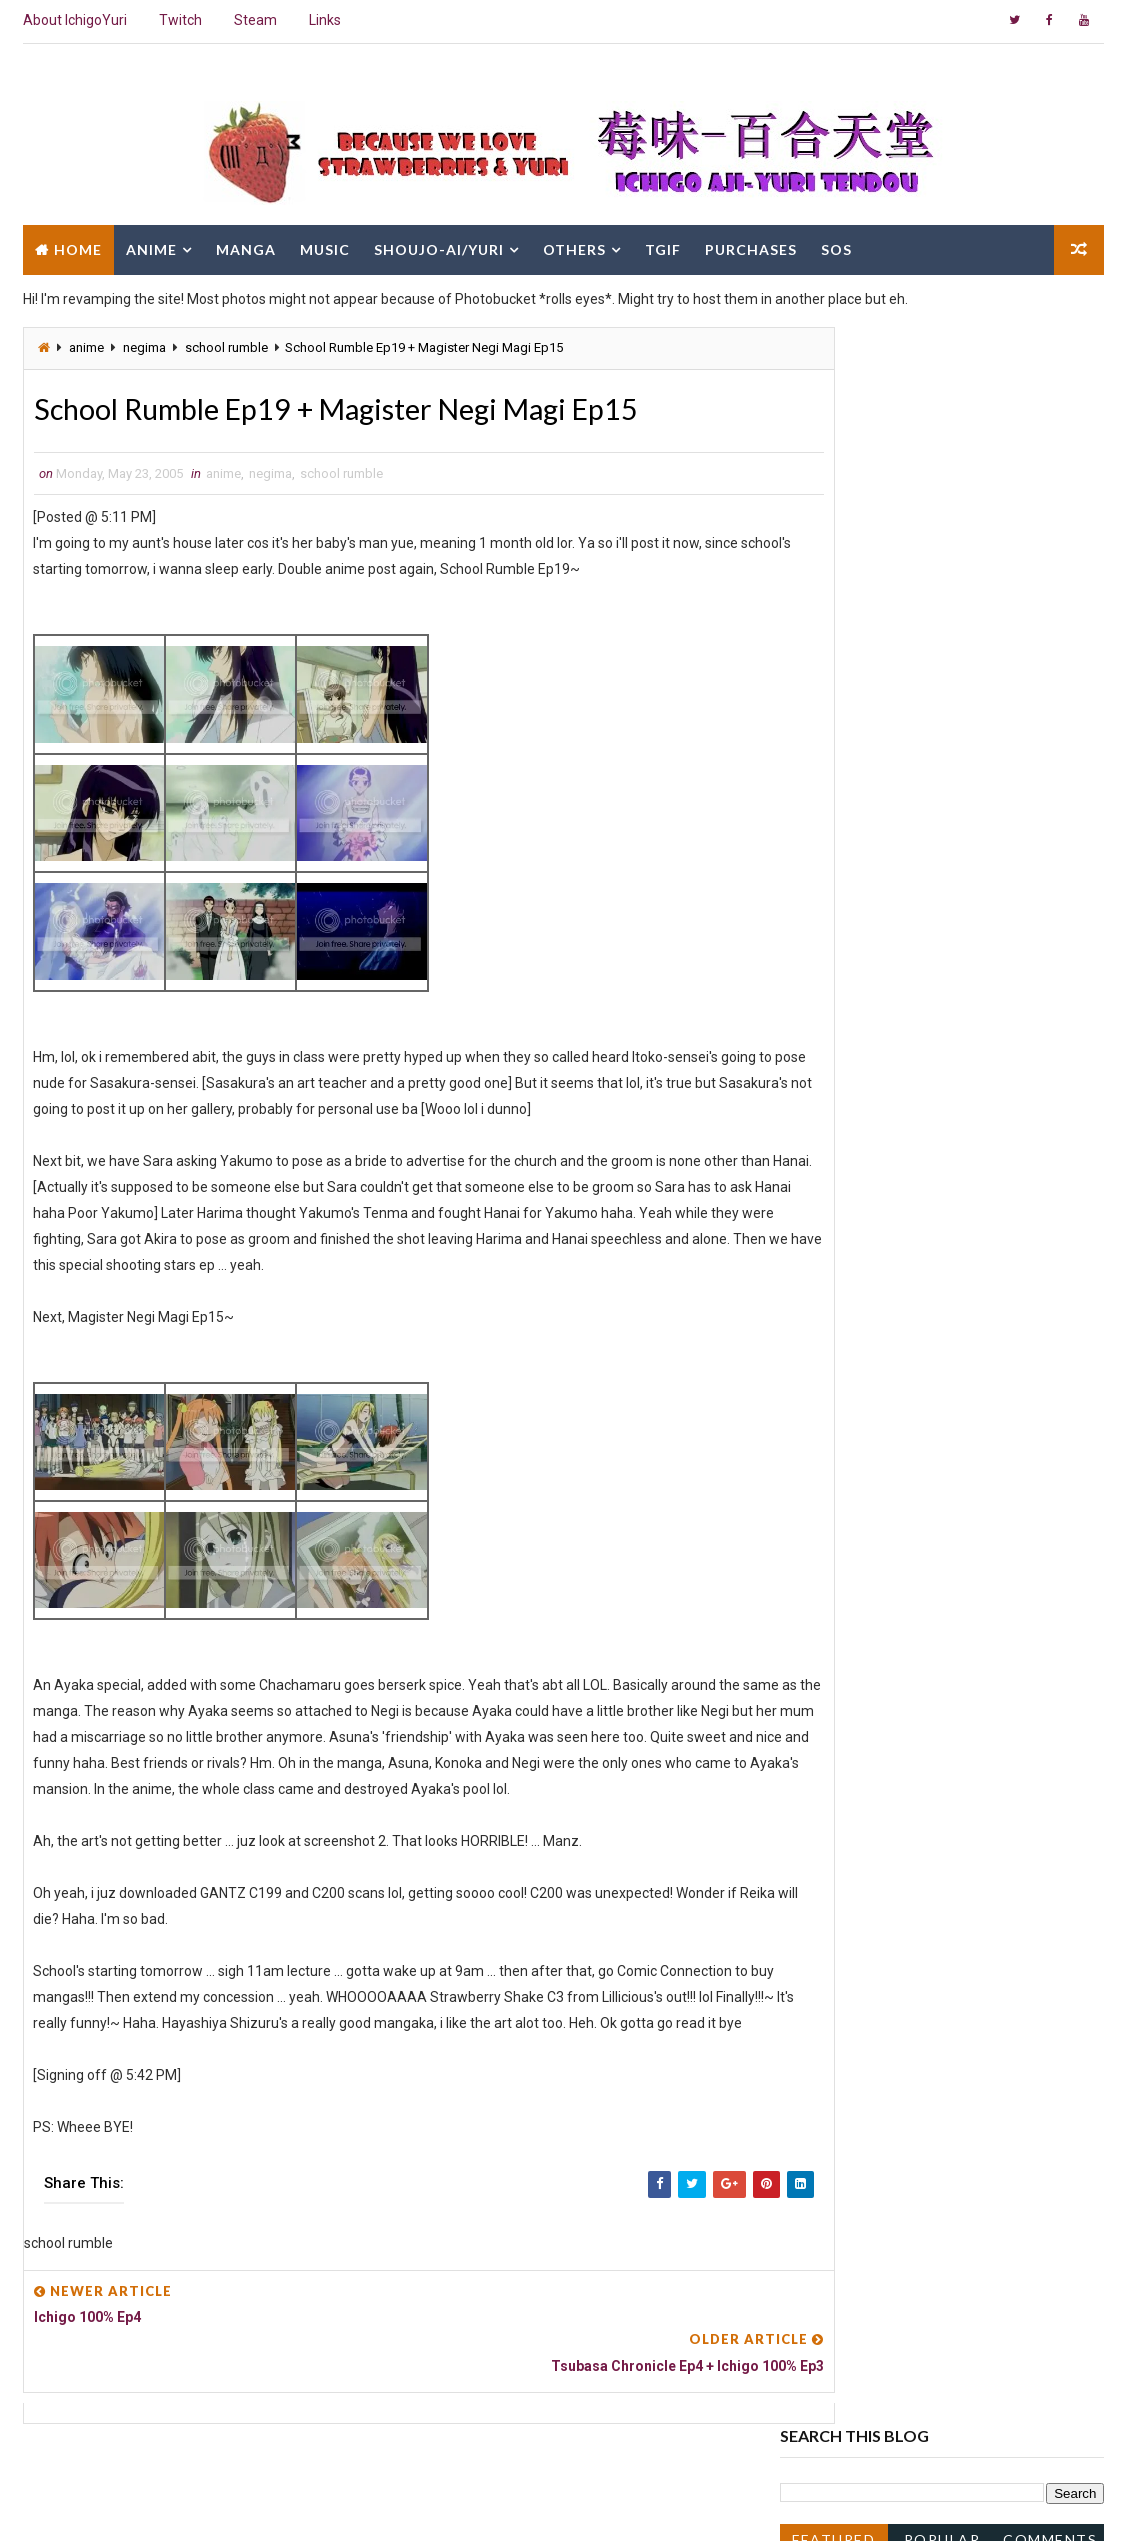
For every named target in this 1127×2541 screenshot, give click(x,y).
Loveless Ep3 (856, 1557)
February (847, 1979)
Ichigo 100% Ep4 (866, 1401)
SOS (836, 247)
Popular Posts (942, 446)
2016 (819, 914)
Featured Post (833, 446)
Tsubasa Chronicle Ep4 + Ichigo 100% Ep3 (944, 1459)
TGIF (663, 247)
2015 (819, 934)
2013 (819, 975)
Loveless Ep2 (856, 1597)
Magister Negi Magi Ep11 (893, 1820)
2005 (819, 1117)
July (832, 1239)
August (842, 1219)
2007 (819, 1076)
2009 (819, 1036)
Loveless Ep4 (856, 1381)
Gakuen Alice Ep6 (869, 1780)
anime (86, 347)
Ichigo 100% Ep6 (866, 1320)
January (845, 2000)
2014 (819, 955)
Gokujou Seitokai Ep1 (881, 1678)
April (834, 1939)
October (845, 1178)
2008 (819, 1056)
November (852, 1158)
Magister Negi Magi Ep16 (893, 1300)
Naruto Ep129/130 (873, 1638)
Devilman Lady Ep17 (878, 1699)
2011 (819, 995)
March (839, 1959)
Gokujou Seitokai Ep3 (881, 1361)
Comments (1050, 442)
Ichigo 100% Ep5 (866, 1340)
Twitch (180, 20)
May (833, 1279)
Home (78, 247)
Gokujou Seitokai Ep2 (881, 1577)
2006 (819, 1097)
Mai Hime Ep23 (862, 1719)
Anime (151, 247)
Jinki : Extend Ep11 (873, 1739)
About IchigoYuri (75, 20)
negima (144, 347)
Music (325, 247)
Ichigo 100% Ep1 (866, 1918)
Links (325, 20)
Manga (246, 247)
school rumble (226, 347)
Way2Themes (195, 2505)
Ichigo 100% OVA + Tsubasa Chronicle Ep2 (946, 1536)
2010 (819, 1016)
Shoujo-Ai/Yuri (439, 247)
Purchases (751, 247)
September (855, 1198)
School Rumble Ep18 (880, 1800)
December (852, 1137)
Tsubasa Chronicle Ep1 (886, 1841)
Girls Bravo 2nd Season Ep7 (901, 1617)
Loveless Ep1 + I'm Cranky (896, 1898)
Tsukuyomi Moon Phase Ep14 (908, 1760)
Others (574, 247)
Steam (255, 20)
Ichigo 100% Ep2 (866, 1658)
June (835, 1259)
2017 (819, 894)
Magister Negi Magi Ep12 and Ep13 (924, 1516)
